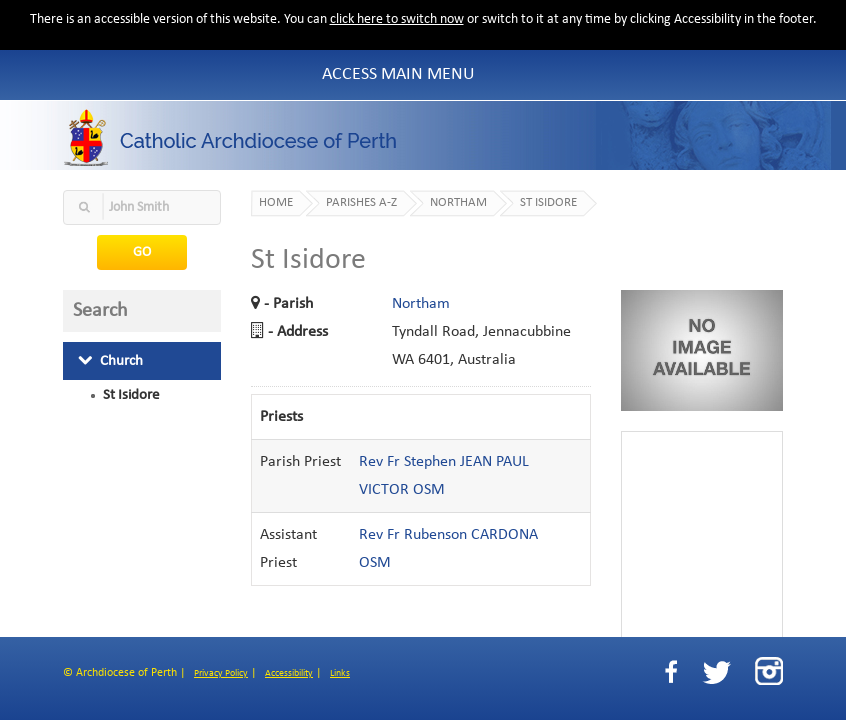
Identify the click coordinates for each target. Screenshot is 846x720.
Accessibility (289, 673)
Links (340, 673)
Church (110, 361)
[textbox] (142, 207)
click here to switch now (397, 19)
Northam (458, 203)
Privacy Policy (221, 673)
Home (276, 203)
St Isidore (131, 395)
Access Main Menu (398, 74)
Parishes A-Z (361, 203)
